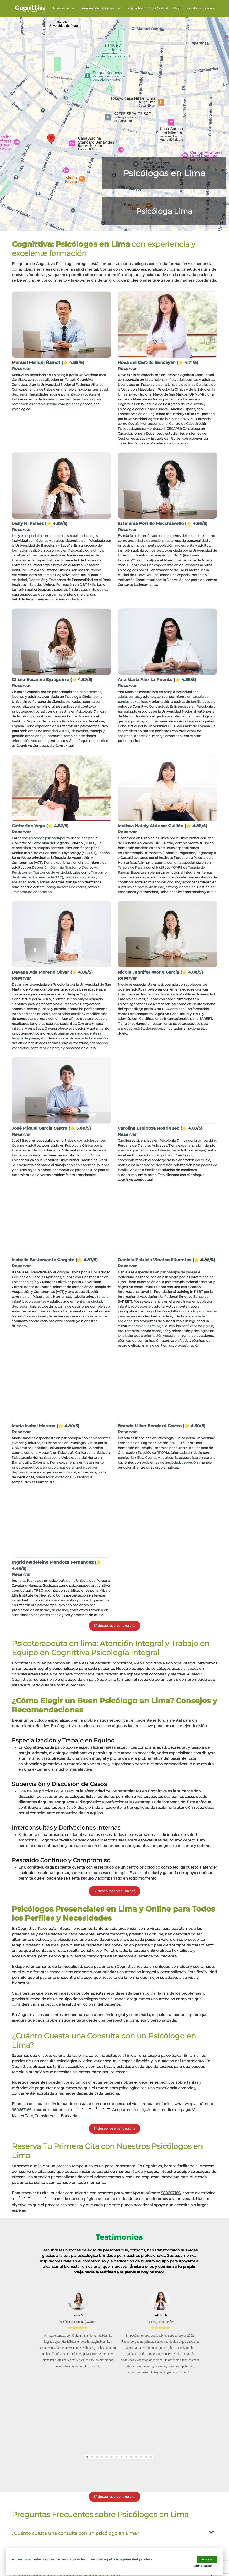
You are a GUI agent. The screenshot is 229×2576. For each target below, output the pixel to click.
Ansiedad (19, 580)
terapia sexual (45, 404)
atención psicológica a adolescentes (147, 1150)
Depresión (37, 580)
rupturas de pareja (133, 887)
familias (137, 1458)
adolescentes (187, 380)
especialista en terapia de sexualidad (55, 536)
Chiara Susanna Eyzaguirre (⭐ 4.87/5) (52, 679)
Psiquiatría (194, 404)
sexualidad (139, 702)
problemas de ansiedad (67, 1467)
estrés (64, 731)
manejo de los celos (144, 1326)
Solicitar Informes (200, 8)
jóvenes (41, 541)
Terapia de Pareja (131, 867)
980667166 (21, 2109)
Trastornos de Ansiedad (52, 872)
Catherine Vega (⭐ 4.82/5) (40, 825)
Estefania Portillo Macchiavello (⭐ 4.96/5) (162, 523)
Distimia (57, 867)
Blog (176, 8)
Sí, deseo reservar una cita (114, 1626)
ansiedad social (24, 882)
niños (170, 380)
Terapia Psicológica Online (147, 8)
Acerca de (61, 8)
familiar (151, 1170)
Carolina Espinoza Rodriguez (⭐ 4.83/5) (160, 1128)
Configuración (202, 2565)
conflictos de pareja (46, 1048)
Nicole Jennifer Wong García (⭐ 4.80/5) (160, 972)
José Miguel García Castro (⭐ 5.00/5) (51, 1128)
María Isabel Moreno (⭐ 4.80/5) (45, 1425)
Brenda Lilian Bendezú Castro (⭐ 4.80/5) (161, 1425)
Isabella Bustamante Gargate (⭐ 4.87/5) (55, 1259)
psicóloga (36, 838)
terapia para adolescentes (78, 1033)
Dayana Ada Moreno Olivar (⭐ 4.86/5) (52, 972)
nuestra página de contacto (94, 2199)
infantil (123, 1306)
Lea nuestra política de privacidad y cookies (121, 2559)
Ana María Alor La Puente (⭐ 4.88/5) (157, 679)
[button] (87, 2457)
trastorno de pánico (80, 877)
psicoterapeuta (57, 838)
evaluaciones (68, 404)
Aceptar (207, 2559)
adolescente (184, 546)
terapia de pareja (25, 1038)
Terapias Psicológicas (97, 8)
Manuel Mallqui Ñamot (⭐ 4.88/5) (48, 362)
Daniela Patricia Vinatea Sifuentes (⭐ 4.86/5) (166, 1259)
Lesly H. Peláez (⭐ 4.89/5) (39, 523)
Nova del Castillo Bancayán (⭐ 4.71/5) (158, 362)
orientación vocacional (81, 394)
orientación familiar (67, 1014)
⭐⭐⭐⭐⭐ (78, 2328)
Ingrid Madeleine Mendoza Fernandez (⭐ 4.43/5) (56, 1565)
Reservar (21, 368)
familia (196, 702)
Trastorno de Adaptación (32, 892)
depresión (20, 394)
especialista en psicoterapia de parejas (166, 1272)
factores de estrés (71, 887)
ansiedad (100, 389)
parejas (92, 536)
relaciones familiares (64, 399)
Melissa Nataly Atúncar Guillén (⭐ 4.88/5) (162, 825)
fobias (45, 882)
